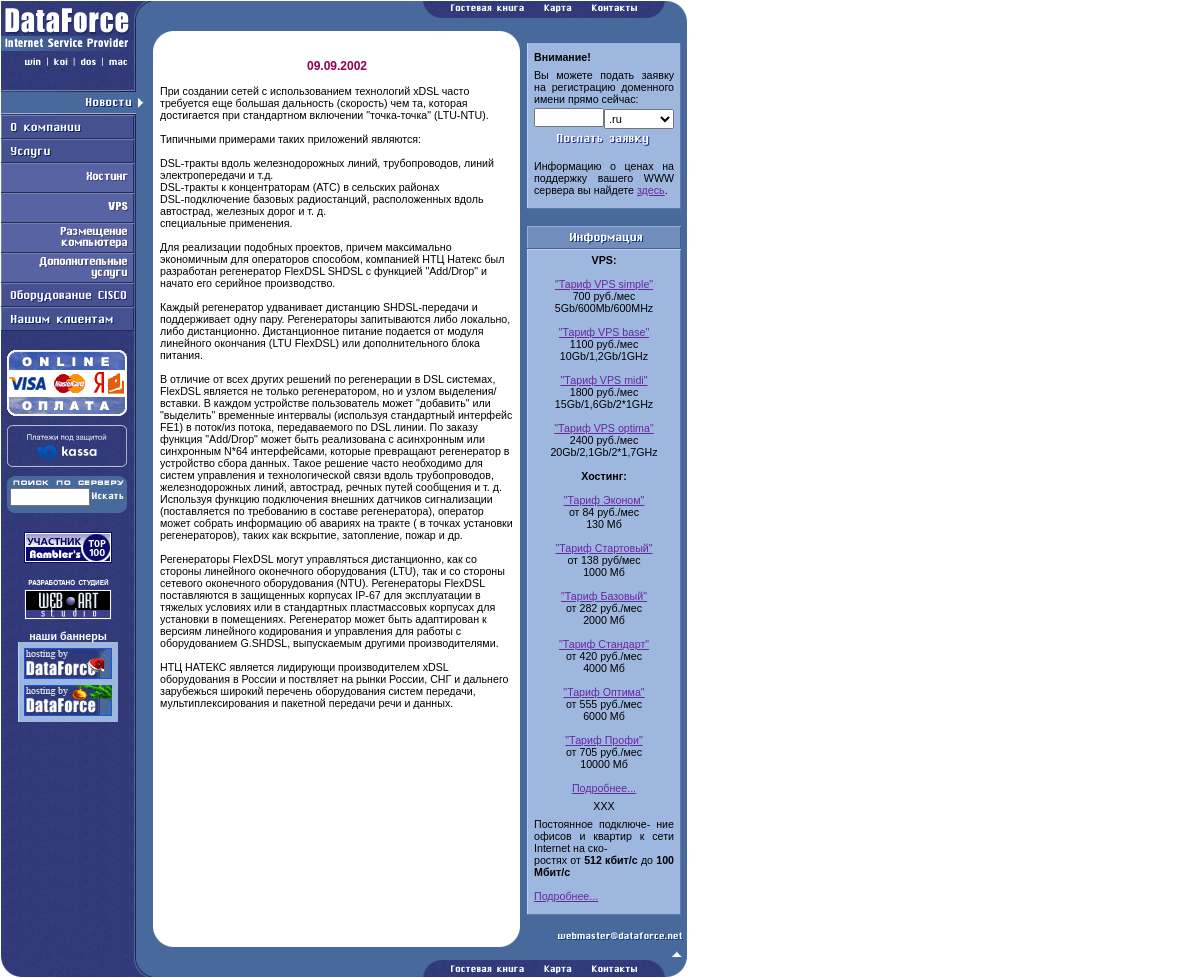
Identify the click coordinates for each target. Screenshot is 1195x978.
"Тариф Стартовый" (603, 548)
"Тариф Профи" (603, 740)
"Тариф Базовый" (604, 596)
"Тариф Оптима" (603, 692)
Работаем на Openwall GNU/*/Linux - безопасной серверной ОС (344, 971)
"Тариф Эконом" (604, 500)
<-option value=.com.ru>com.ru (639, 119)
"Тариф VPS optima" (603, 428)
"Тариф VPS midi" (604, 380)
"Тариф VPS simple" (604, 284)
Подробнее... (604, 788)
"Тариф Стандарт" (604, 644)
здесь (651, 190)
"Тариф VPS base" (604, 332)
